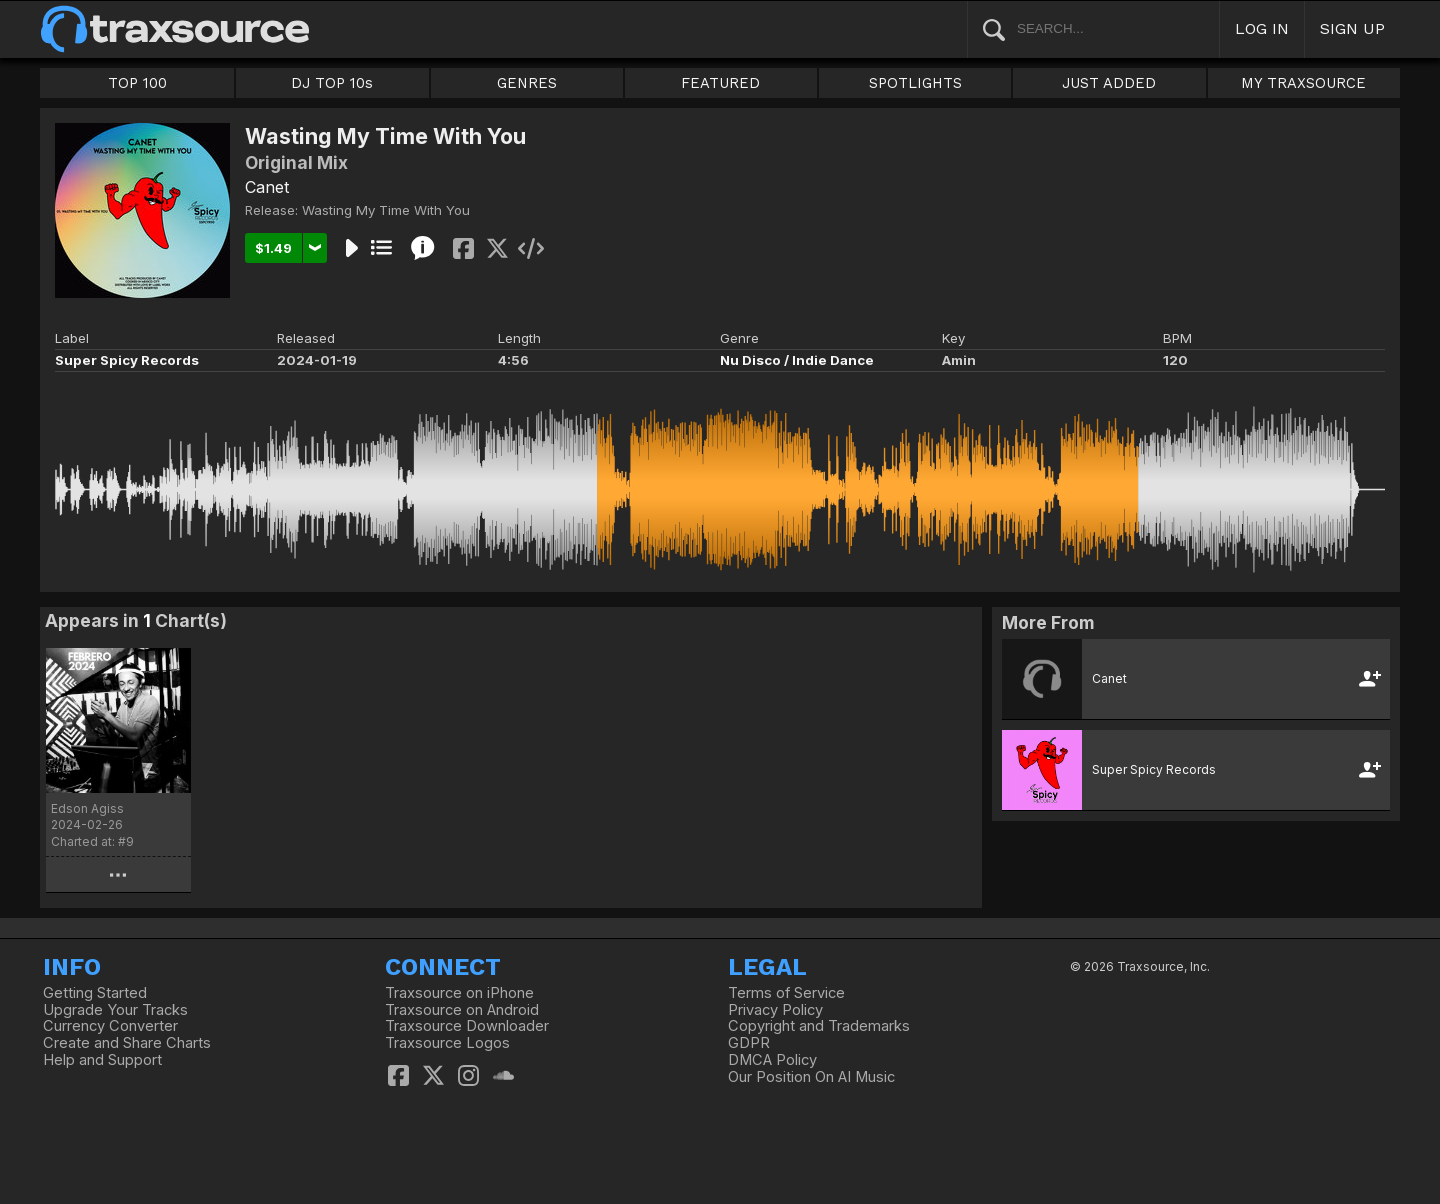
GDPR (749, 1043)
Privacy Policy (775, 1010)
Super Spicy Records (127, 360)
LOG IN (1262, 28)
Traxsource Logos (447, 1043)
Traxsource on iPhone (459, 993)
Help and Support (102, 1060)
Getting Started (95, 993)
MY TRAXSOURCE (1303, 83)
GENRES (527, 83)
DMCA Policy (772, 1060)
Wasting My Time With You (386, 210)
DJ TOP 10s (332, 83)
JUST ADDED (1109, 83)
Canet (267, 187)
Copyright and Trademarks (819, 1026)
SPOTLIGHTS (915, 83)
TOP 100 (137, 83)
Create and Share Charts (127, 1043)
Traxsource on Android (462, 1010)
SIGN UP (1352, 28)
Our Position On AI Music (811, 1077)
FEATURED (720, 83)
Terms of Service (786, 993)
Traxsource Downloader (467, 1026)
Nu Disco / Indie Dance (797, 360)
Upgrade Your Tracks (115, 1010)
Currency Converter (110, 1026)
